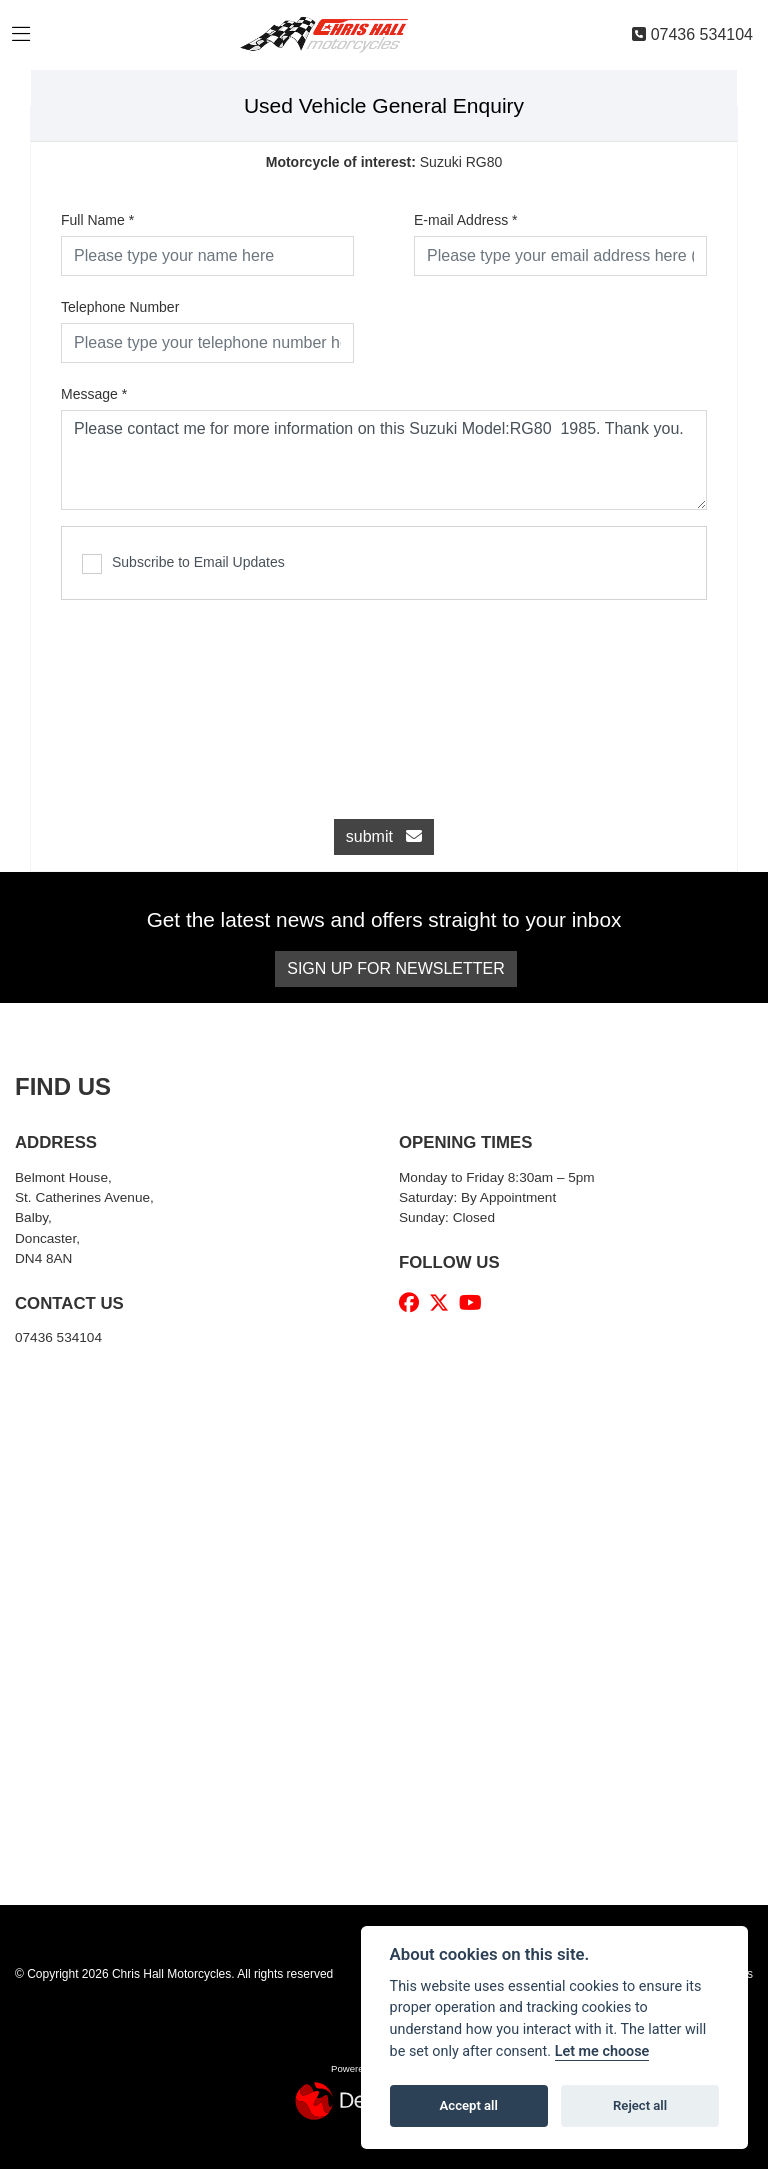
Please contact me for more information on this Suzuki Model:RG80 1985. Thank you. (384, 460)
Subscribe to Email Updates (183, 564)
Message (94, 394)
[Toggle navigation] (21, 35)
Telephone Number (120, 307)
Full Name (97, 220)
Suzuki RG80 (384, 162)
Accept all (469, 2105)
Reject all (640, 2105)
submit (384, 836)
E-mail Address (466, 220)
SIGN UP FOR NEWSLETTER (396, 968)
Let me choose (602, 2051)
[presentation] (384, 699)
